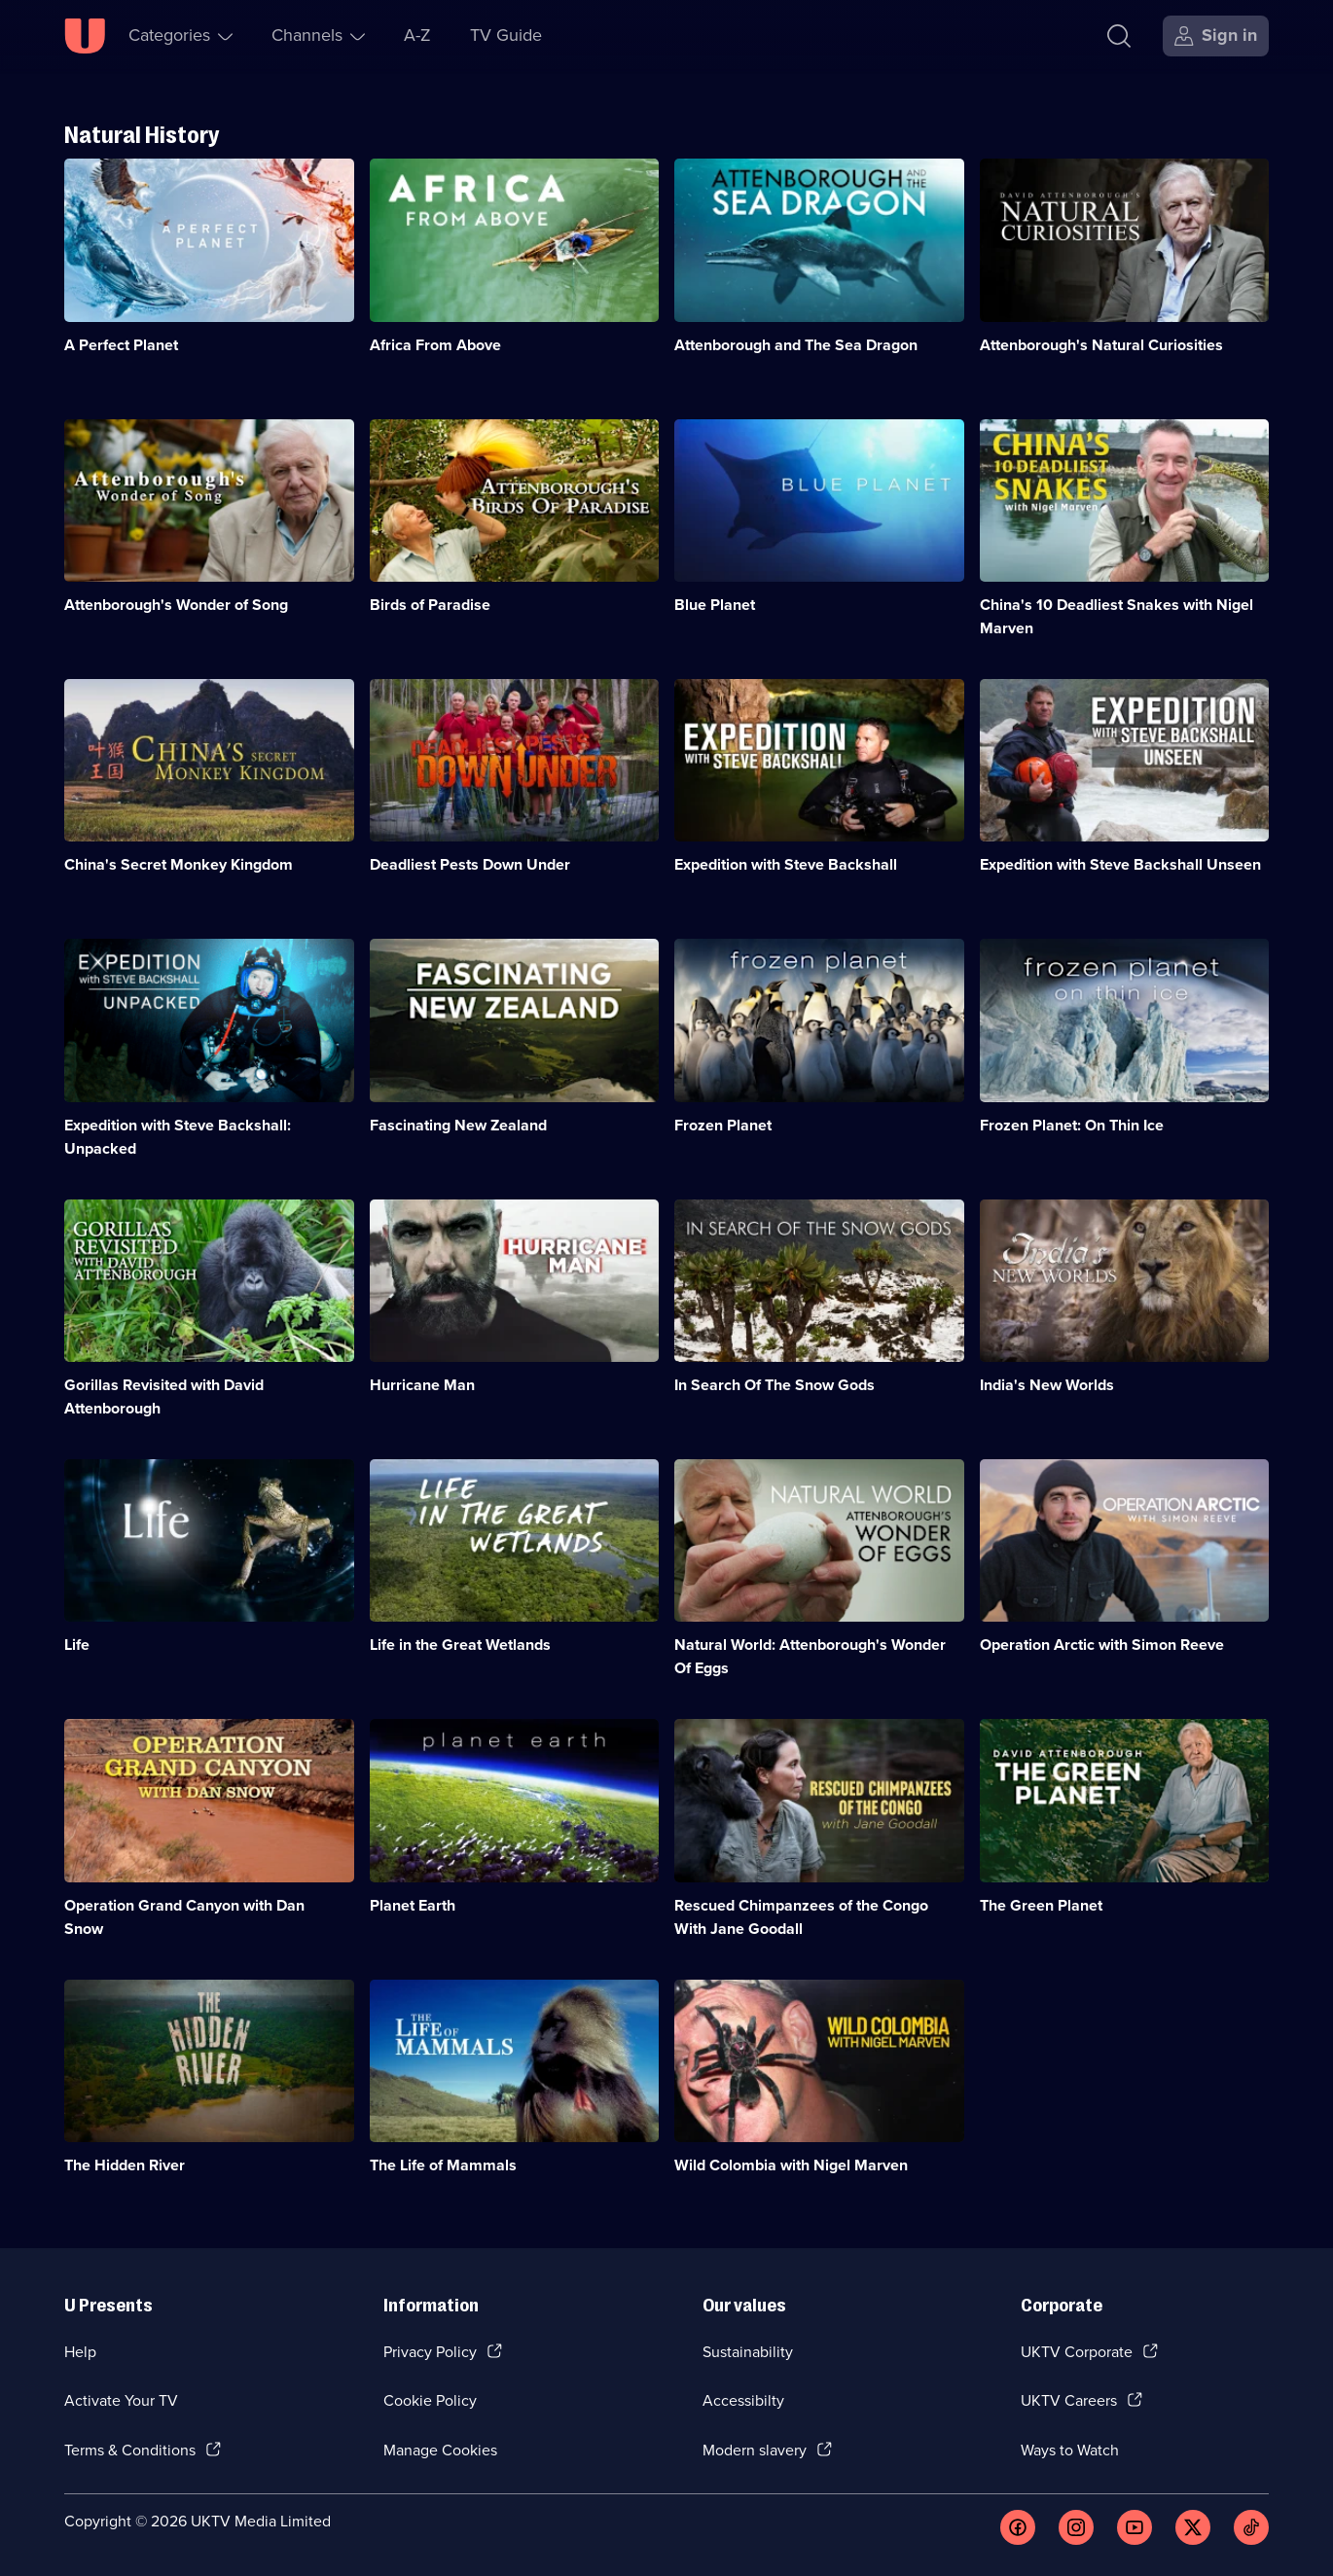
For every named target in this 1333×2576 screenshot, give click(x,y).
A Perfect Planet (121, 345)
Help (80, 2352)
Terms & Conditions (130, 2450)
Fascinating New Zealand (458, 1125)
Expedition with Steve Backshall (785, 864)
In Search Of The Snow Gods (774, 1385)
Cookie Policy (430, 2400)
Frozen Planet (723, 1125)
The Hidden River (124, 2165)
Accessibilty (743, 2400)
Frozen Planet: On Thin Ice (1072, 1125)
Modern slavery (755, 2450)
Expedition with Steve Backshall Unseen (1120, 864)
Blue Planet (714, 604)
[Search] (1119, 36)
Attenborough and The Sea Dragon (796, 345)
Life (77, 1644)
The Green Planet (1041, 1905)
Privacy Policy (430, 2352)
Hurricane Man (422, 1385)
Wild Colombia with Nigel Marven (791, 2165)
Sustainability (748, 2352)
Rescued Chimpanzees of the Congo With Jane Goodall (801, 1917)
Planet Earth (412, 1905)
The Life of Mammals (443, 2165)
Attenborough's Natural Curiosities (1101, 345)
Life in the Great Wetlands (460, 1644)
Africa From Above (435, 345)
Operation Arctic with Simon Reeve (1102, 1644)
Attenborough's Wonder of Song (176, 604)
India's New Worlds (1047, 1385)
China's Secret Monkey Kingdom (178, 864)
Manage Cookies (440, 2450)
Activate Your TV (121, 2400)
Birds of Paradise (430, 604)
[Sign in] (1216, 36)
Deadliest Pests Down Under (470, 864)
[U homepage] (84, 36)
